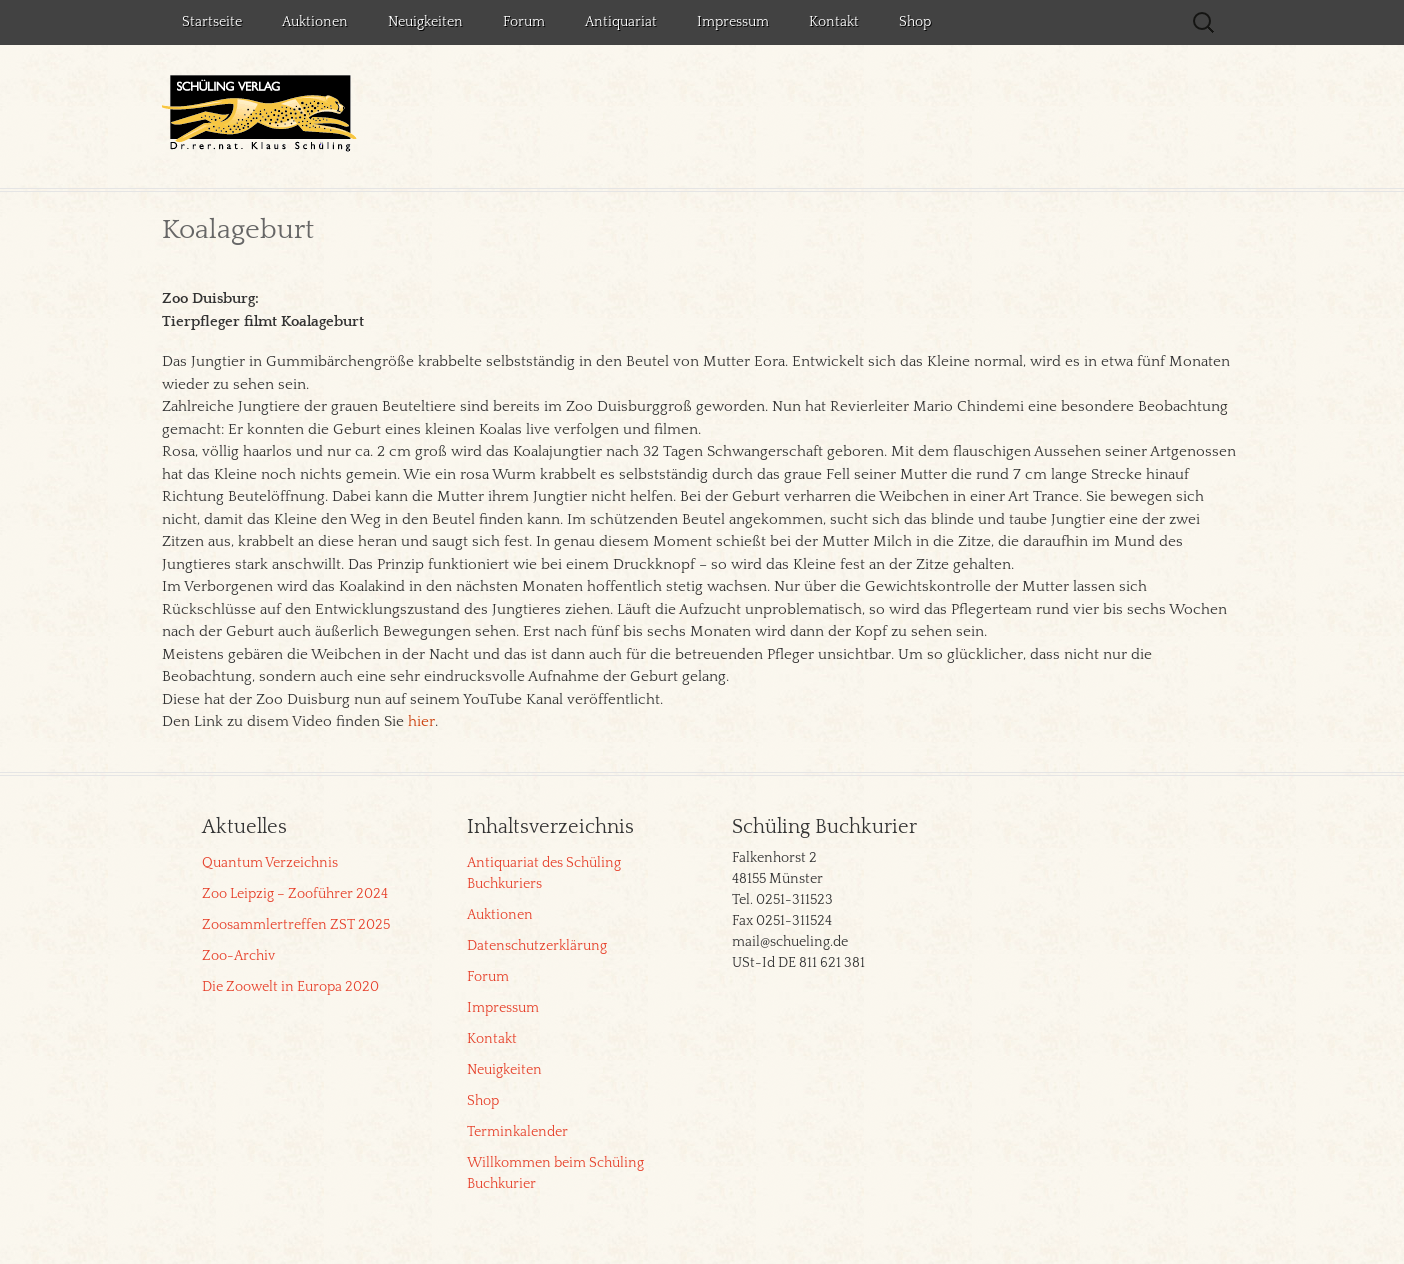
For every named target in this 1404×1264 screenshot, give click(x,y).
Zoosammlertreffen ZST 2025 (296, 925)
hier (421, 721)
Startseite (212, 22)
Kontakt (834, 22)
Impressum (733, 22)
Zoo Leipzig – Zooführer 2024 (295, 894)
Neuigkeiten (425, 22)
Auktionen (315, 22)
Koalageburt (238, 229)
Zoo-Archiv (238, 956)
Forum (524, 22)
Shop (915, 22)
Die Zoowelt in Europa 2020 (290, 987)
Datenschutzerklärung (537, 946)
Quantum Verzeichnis (270, 863)
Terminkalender (517, 1132)
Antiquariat (621, 22)
